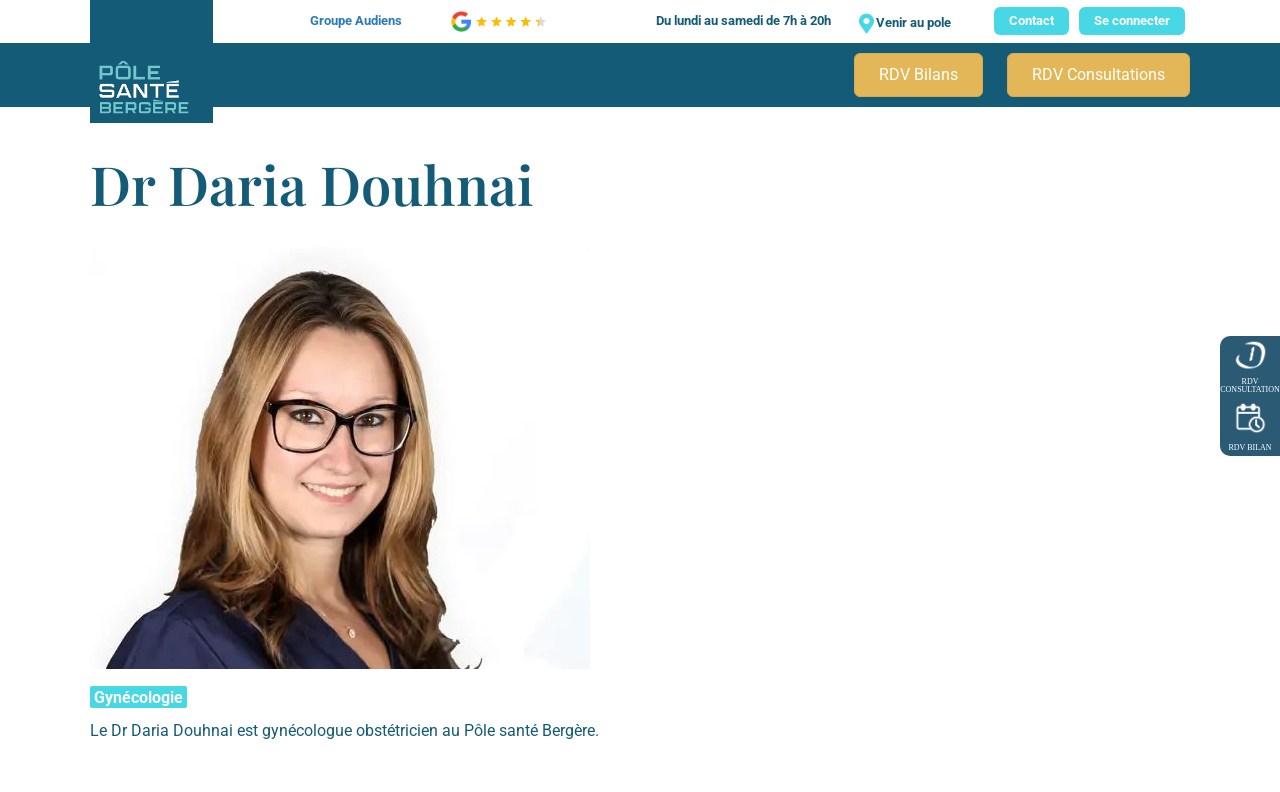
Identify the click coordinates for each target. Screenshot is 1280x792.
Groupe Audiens (356, 20)
